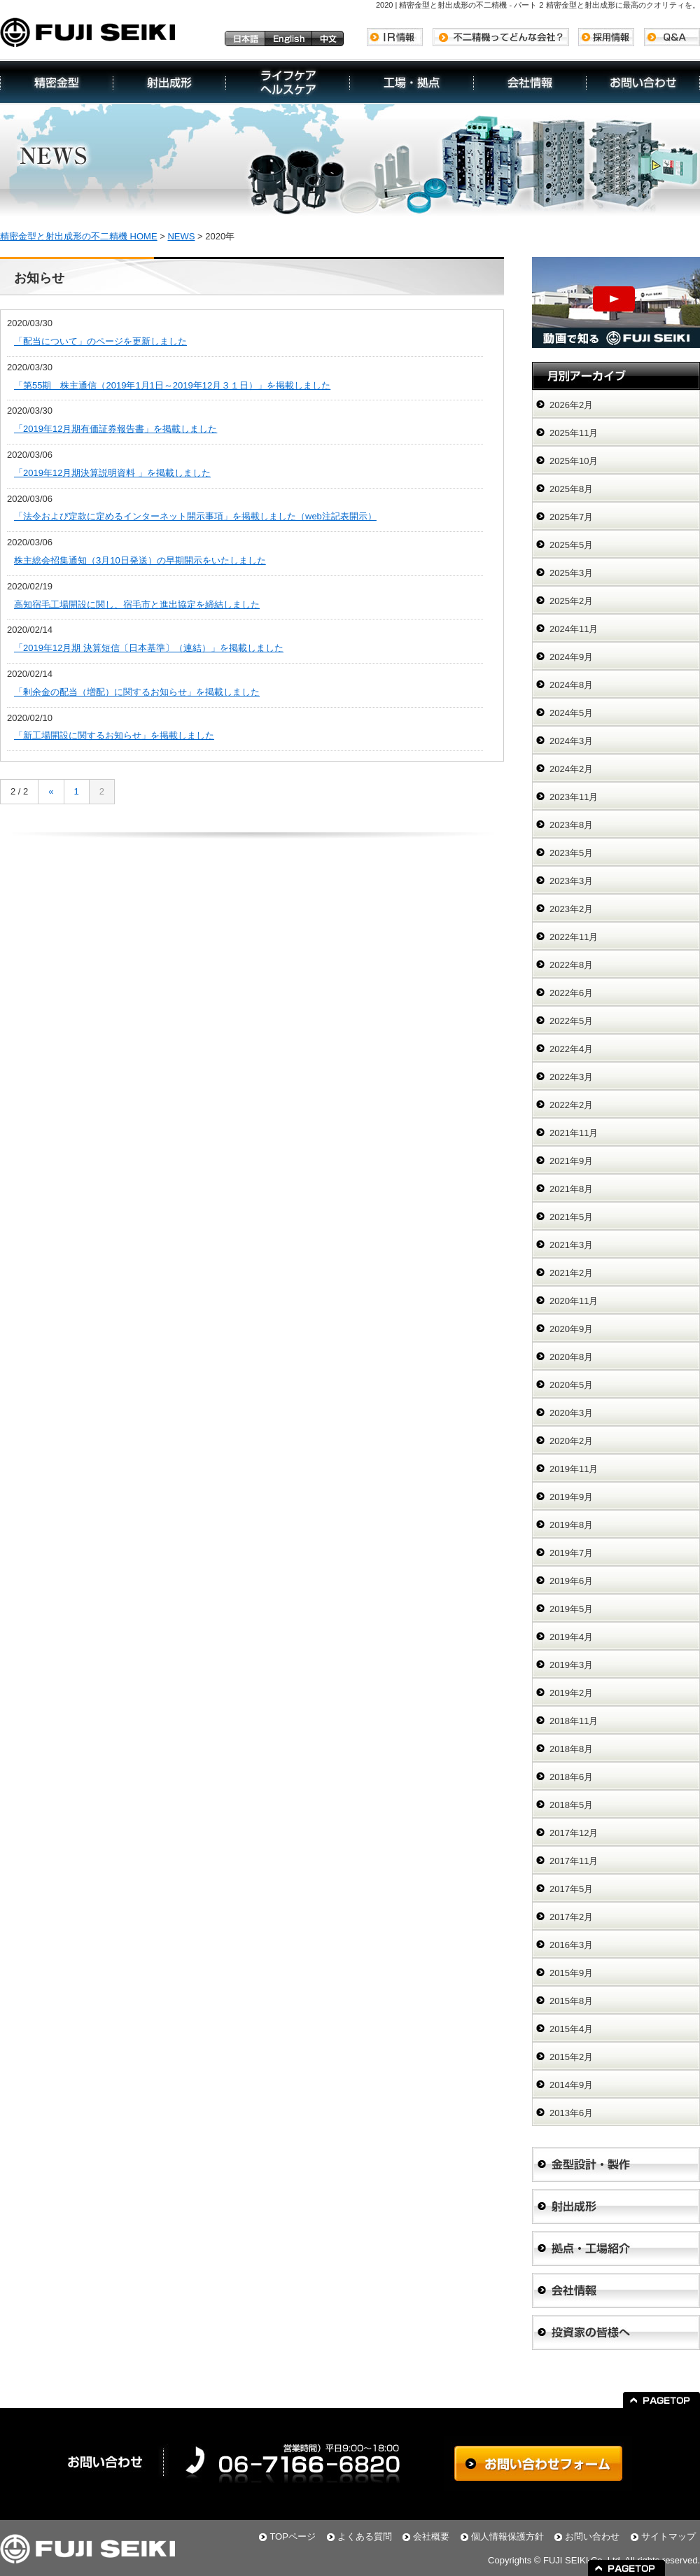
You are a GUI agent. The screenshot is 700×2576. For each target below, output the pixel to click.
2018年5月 (571, 1805)
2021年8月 (571, 1189)
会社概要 (431, 2536)
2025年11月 (574, 433)
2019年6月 (571, 1581)
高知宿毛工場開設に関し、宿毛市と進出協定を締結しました (137, 604)
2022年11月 (574, 937)
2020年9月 (571, 1329)
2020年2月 (571, 1441)
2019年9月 (571, 1497)
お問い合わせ (592, 2536)
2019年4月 (571, 1637)
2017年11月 (574, 1861)
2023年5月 (571, 853)
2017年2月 (571, 1917)
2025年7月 (571, 517)
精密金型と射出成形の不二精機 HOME (79, 236)
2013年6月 (571, 2113)
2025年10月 (574, 461)
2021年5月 (571, 1217)
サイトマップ (668, 2536)
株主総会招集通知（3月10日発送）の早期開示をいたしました (140, 560)
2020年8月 (571, 1357)
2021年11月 (574, 1133)
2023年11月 (574, 797)
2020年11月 (574, 1301)
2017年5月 (571, 1889)
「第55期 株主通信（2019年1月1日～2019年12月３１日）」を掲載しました (172, 385)
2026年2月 (571, 405)
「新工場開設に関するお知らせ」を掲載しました (114, 735)
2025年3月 (571, 573)
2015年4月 (571, 2029)
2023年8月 (571, 825)
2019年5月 (571, 1609)
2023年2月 (571, 909)
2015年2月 (571, 2057)
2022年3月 (571, 1077)
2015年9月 (571, 1973)
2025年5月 (571, 545)
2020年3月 (571, 1413)
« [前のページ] (50, 791)
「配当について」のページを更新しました (100, 341)
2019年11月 (574, 1469)
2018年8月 (571, 1749)
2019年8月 (571, 1525)
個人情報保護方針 (507, 2536)
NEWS (181, 236)
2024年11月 (574, 629)
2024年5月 (571, 713)
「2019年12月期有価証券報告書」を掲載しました (115, 429)
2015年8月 (571, 2001)
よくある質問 (364, 2536)
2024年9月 (571, 657)
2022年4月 (571, 1049)
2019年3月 (571, 1665)
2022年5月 (571, 1021)
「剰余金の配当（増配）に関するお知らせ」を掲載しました (137, 692)
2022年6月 (571, 993)
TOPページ (293, 2536)
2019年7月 (571, 1553)
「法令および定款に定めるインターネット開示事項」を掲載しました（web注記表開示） (195, 516)
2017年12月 (574, 1833)
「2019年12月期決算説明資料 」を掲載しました (112, 473)
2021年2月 (571, 1273)
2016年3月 (571, 1945)
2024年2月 (571, 769)
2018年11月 (574, 1721)
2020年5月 (571, 1385)
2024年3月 (571, 741)
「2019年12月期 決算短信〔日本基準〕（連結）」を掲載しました (149, 648)
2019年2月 (571, 1693)
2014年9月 (571, 2085)
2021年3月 (571, 1245)
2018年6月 (571, 1777)
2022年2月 (571, 1105)
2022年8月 (571, 965)
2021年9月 (571, 1161)
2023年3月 (571, 881)
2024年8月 (571, 685)
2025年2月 (571, 601)
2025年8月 (571, 489)
